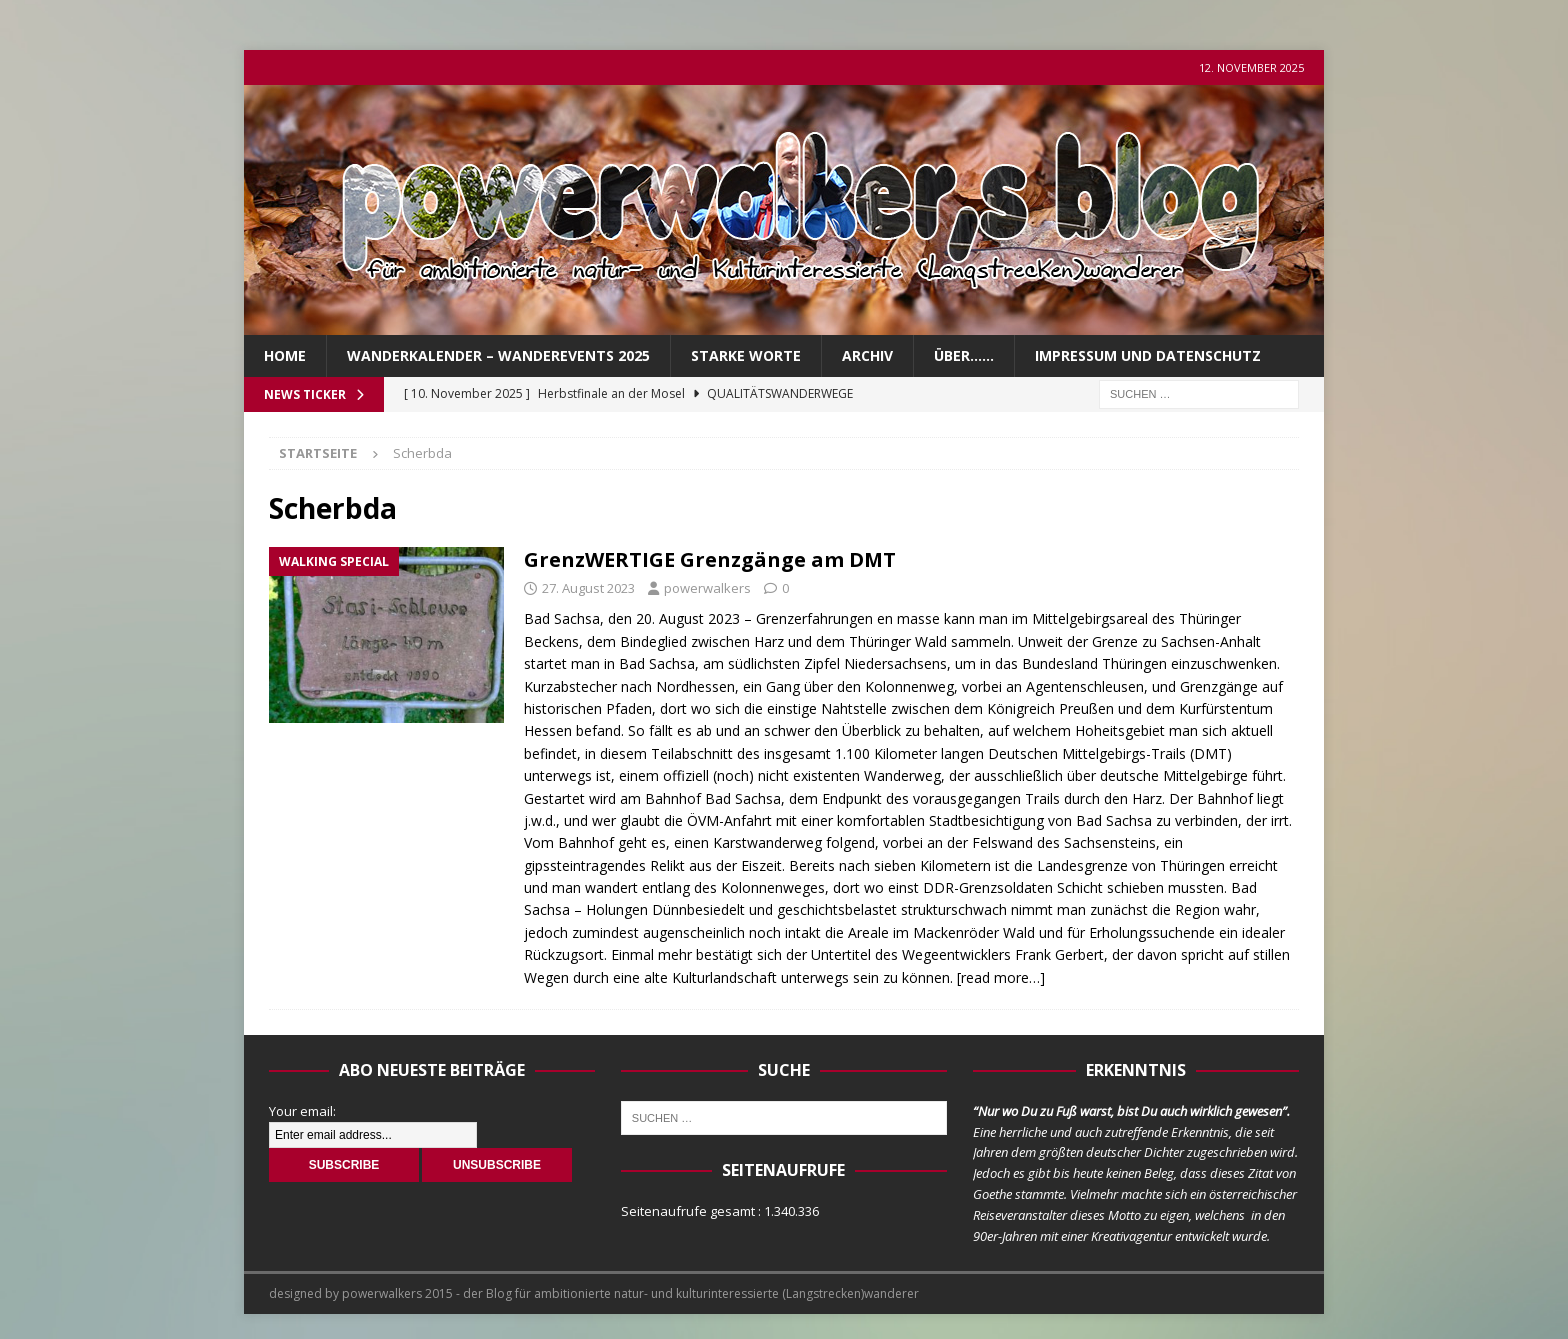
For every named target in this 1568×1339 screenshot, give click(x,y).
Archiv (867, 355)
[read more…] (1001, 977)
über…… (964, 355)
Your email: (302, 1111)
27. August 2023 (588, 588)
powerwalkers (707, 588)
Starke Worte (746, 355)
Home (285, 355)
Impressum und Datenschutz (1148, 355)
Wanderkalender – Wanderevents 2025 (498, 355)
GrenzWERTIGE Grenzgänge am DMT (710, 559)
